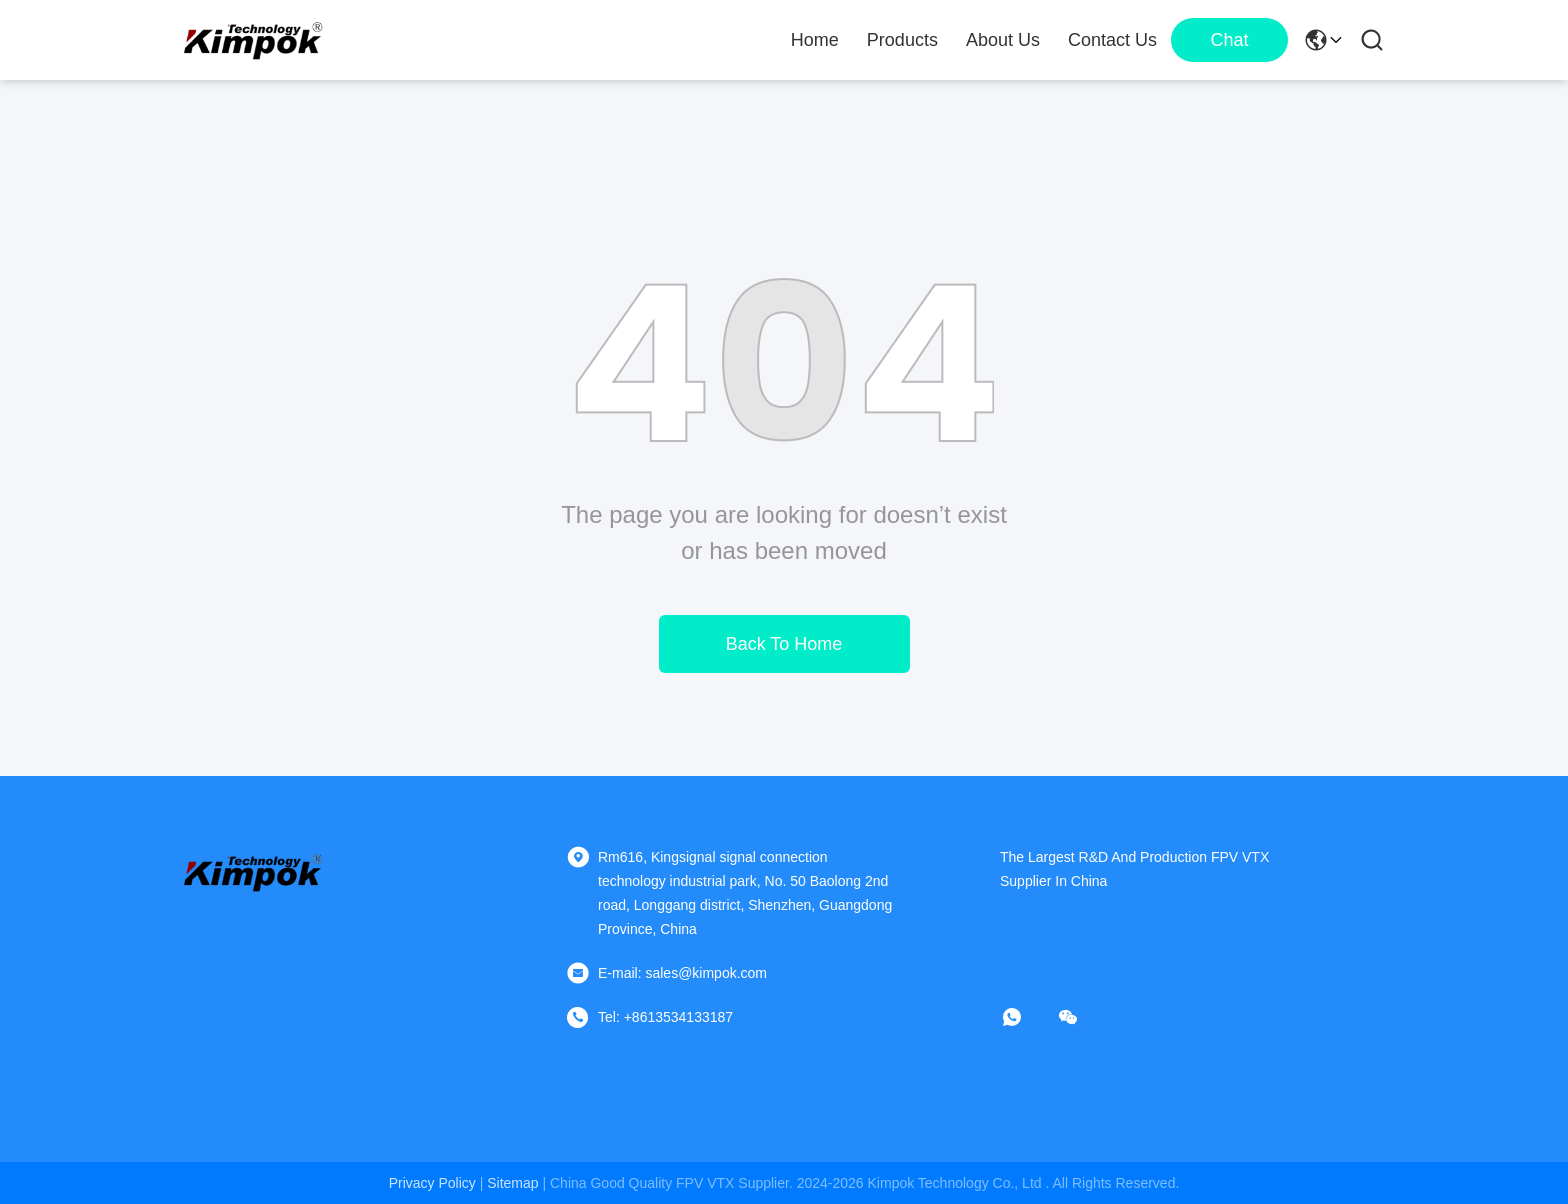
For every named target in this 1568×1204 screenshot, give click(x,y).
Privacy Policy (432, 1183)
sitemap (512, 1183)
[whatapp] (1026, 1017)
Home (815, 40)
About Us (1003, 40)
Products (902, 40)
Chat (1229, 40)
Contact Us (1112, 40)
